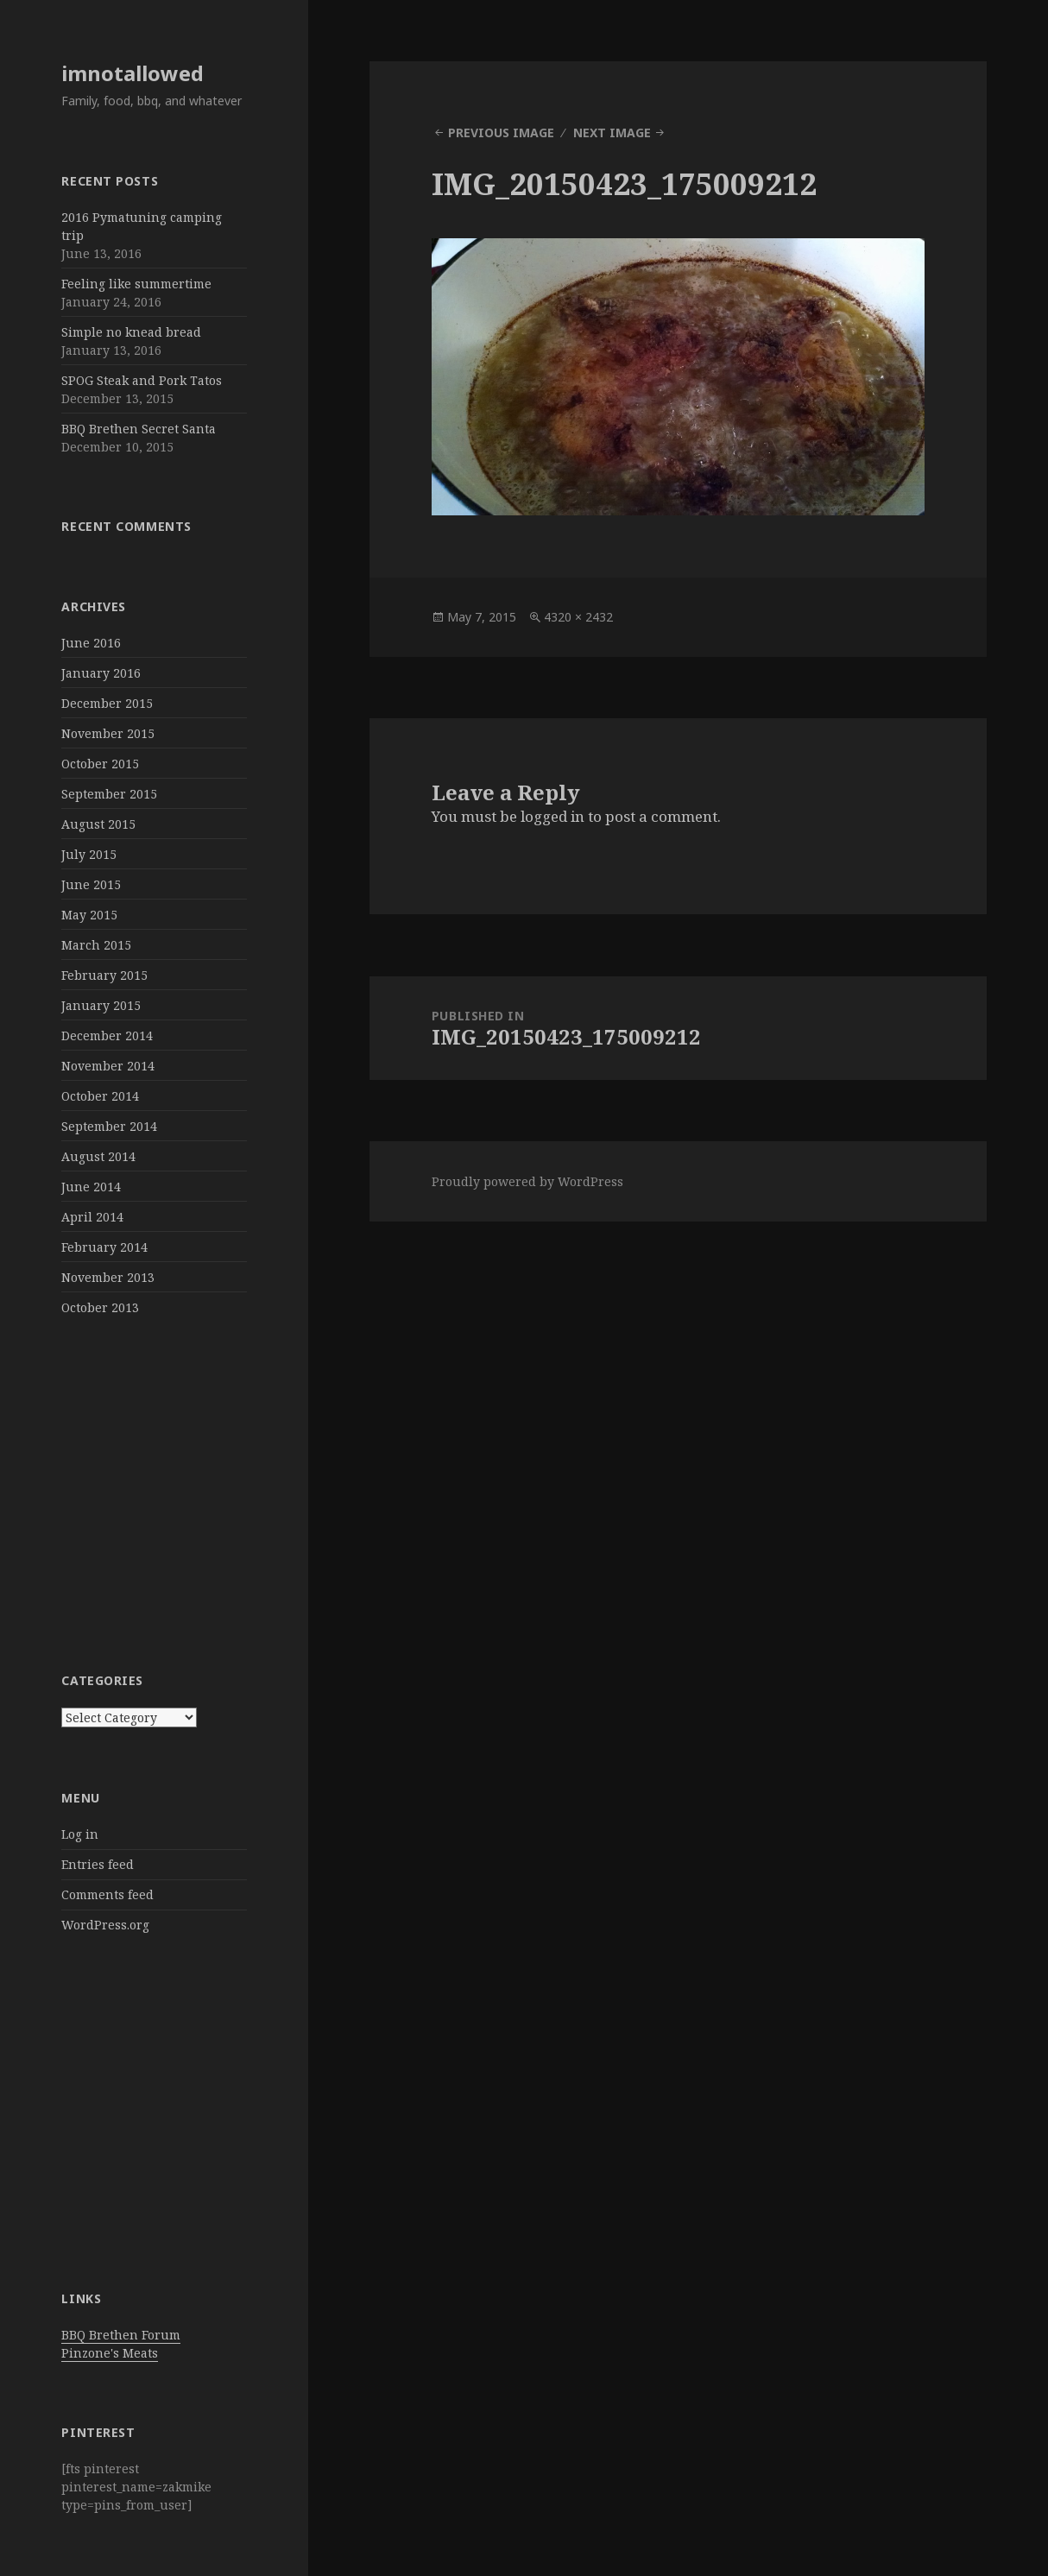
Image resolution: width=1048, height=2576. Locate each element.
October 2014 (100, 1096)
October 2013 (100, 1307)
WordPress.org (105, 1924)
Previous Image (501, 132)
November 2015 (108, 733)
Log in (79, 1834)
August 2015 (98, 824)
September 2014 (109, 1126)
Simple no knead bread (131, 332)
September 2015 (109, 794)
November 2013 (108, 1277)
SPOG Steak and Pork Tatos (141, 380)
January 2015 (101, 1005)
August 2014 (98, 1156)
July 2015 (89, 854)
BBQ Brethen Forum (120, 2335)
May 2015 (89, 914)
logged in (552, 816)
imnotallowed (132, 73)
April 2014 (92, 1217)
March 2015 (96, 945)
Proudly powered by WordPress (527, 1181)
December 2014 (107, 1035)
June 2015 (91, 884)
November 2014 (108, 1066)
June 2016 (91, 643)
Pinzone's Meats (109, 2353)
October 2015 (100, 763)
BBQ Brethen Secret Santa (138, 428)
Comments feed (107, 1894)
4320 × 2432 (578, 617)
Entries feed (97, 1864)
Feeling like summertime (136, 283)
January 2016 (101, 673)
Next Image (612, 132)
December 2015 (107, 703)
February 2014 (104, 1247)
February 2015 (104, 975)
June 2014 (91, 1186)
